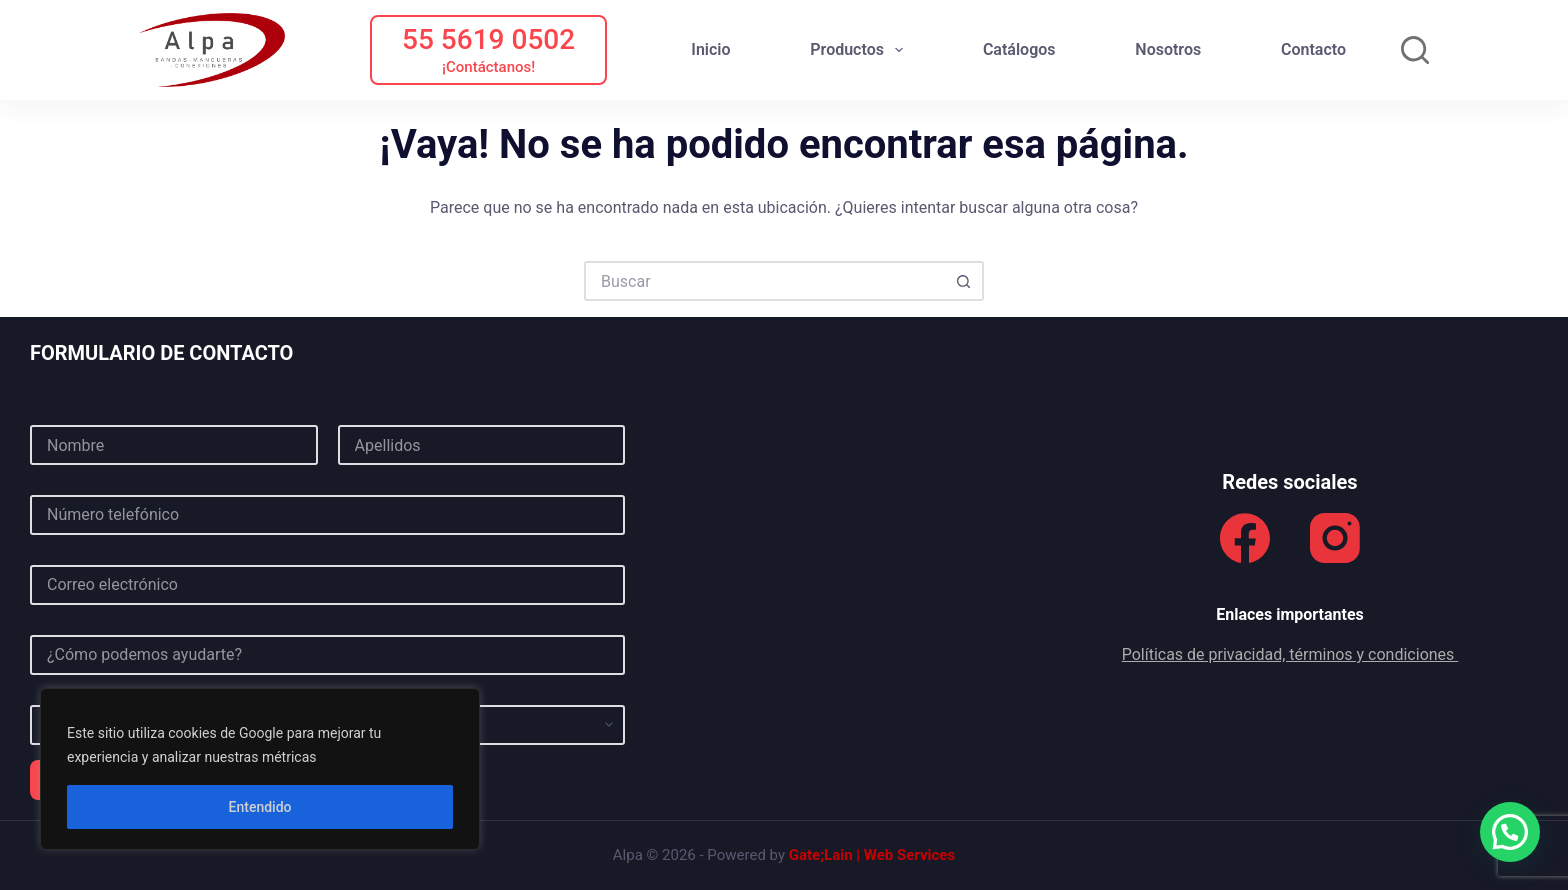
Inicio (710, 49)
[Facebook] (1245, 538)
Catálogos (1019, 49)
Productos (860, 50)
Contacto (1313, 49)
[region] (260, 769)
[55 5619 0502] (488, 50)
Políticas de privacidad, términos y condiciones (1290, 654)
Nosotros (1168, 49)
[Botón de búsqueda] (964, 281)
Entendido (260, 807)
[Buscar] (1415, 50)
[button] (1510, 832)
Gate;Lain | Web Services (872, 855)
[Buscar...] (764, 281)
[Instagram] (1335, 538)
